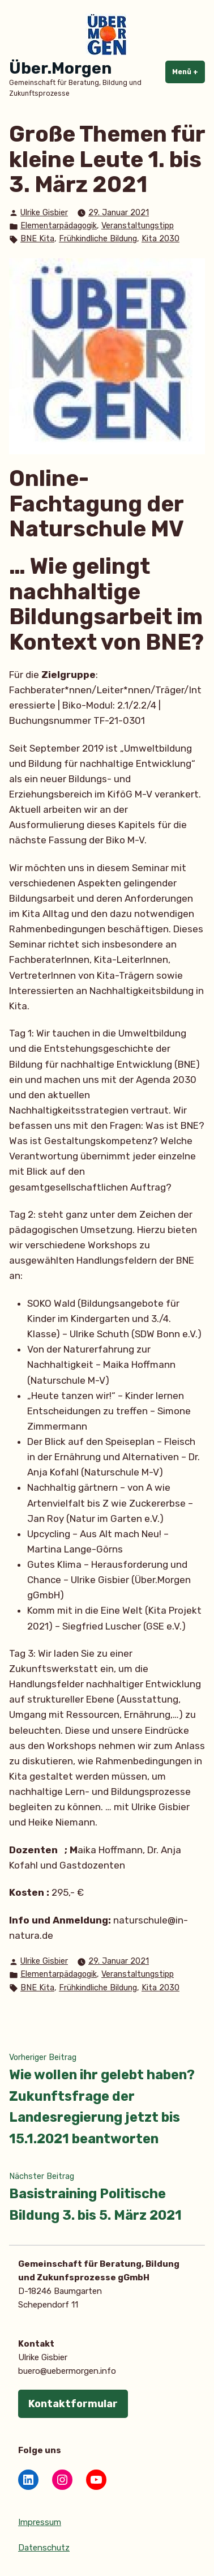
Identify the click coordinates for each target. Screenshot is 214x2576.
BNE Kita (37, 239)
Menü (188, 71)
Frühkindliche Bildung (98, 239)
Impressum (39, 2522)
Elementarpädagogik (58, 226)
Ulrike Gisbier (44, 212)
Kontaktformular (73, 2404)
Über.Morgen (60, 68)
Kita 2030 (160, 239)
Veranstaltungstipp (137, 226)
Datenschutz (44, 2548)
